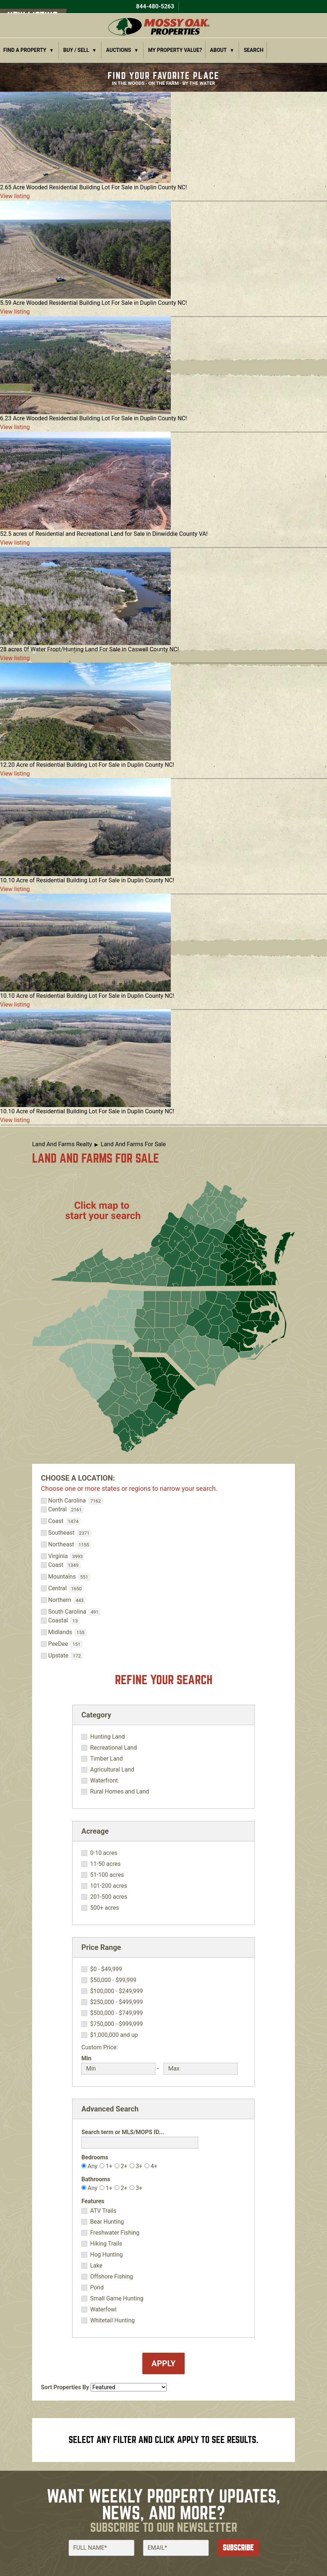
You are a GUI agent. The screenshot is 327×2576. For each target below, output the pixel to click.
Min (86, 2058)
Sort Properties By (65, 2387)
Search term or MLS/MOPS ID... (122, 2132)
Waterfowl (103, 2309)
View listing (15, 196)
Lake (96, 2266)
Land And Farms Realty (62, 1144)
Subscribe (238, 2548)
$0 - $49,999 (106, 1969)
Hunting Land (107, 1737)
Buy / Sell (76, 50)
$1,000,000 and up (114, 2035)
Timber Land (106, 1759)
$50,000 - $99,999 (113, 1980)
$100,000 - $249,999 (116, 1991)
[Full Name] (101, 2548)
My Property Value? (175, 50)
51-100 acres (107, 1875)
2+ (124, 2166)
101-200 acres (108, 1886)
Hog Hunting (106, 2255)
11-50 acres (105, 1864)
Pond (97, 2288)
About (218, 50)
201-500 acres (108, 1897)
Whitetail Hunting (112, 2320)
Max (169, 2058)
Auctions (118, 50)
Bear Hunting (107, 2222)
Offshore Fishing (111, 2277)
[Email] (176, 2548)
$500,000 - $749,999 (116, 2013)
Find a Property (24, 50)
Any (92, 2166)
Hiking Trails (106, 2244)
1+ (109, 2166)
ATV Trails (103, 2211)
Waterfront (104, 1781)
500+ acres (104, 1908)
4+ (154, 2166)
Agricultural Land (112, 1770)
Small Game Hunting (116, 2299)
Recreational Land (113, 1748)
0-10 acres (103, 1853)
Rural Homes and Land (119, 1792)
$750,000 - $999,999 (116, 2024)
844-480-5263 (154, 6)
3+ (139, 2166)
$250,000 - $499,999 (116, 2002)
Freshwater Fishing (114, 2233)
